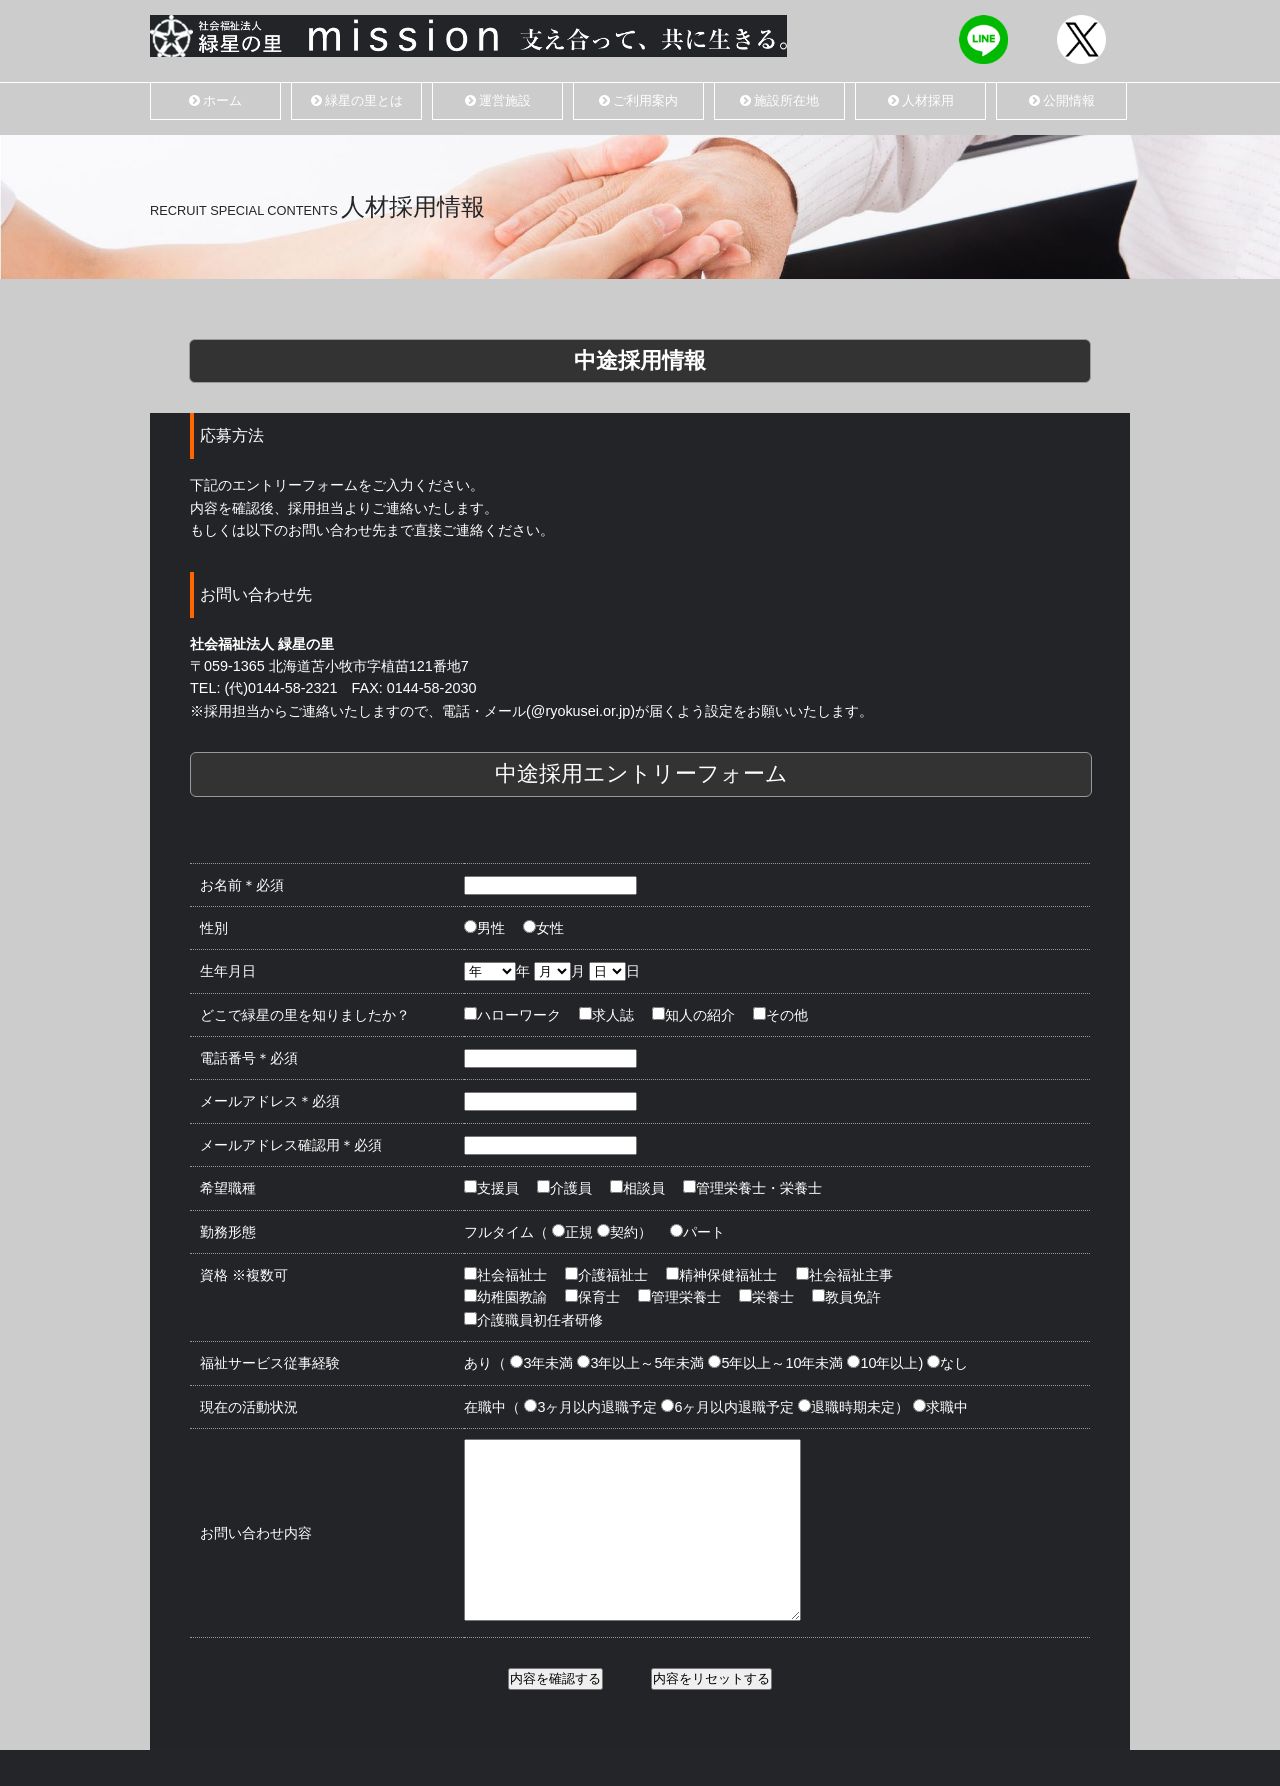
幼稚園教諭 (507, 1297)
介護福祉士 (608, 1275)
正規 (574, 1232)
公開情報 (1062, 100)
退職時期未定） (855, 1407)
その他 (782, 1015)
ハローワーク (514, 1015)
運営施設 (498, 100)
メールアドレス (270, 1101)
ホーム (215, 100)
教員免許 (848, 1297)
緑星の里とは (357, 100)
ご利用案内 (638, 100)
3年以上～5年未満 (642, 1363)
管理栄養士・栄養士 (754, 1188)
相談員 (639, 1188)
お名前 (242, 885)
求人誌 (608, 1015)
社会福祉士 (507, 1275)
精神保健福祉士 (723, 1275)
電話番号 (249, 1058)
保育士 (594, 1297)
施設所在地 (779, 100)
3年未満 (543, 1363)
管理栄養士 (681, 1297)
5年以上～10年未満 (777, 1363)
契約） (626, 1232)
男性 (486, 928)
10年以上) (886, 1363)
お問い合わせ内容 (256, 1551)
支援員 (493, 1188)
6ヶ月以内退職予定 (729, 1407)
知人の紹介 (695, 1015)
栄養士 (768, 1297)
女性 (545, 928)
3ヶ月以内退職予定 (592, 1407)
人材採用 (921, 100)
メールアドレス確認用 (291, 1145)
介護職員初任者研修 (535, 1320)
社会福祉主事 (846, 1275)
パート (699, 1232)
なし (949, 1363)
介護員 (566, 1188)
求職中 (942, 1407)
